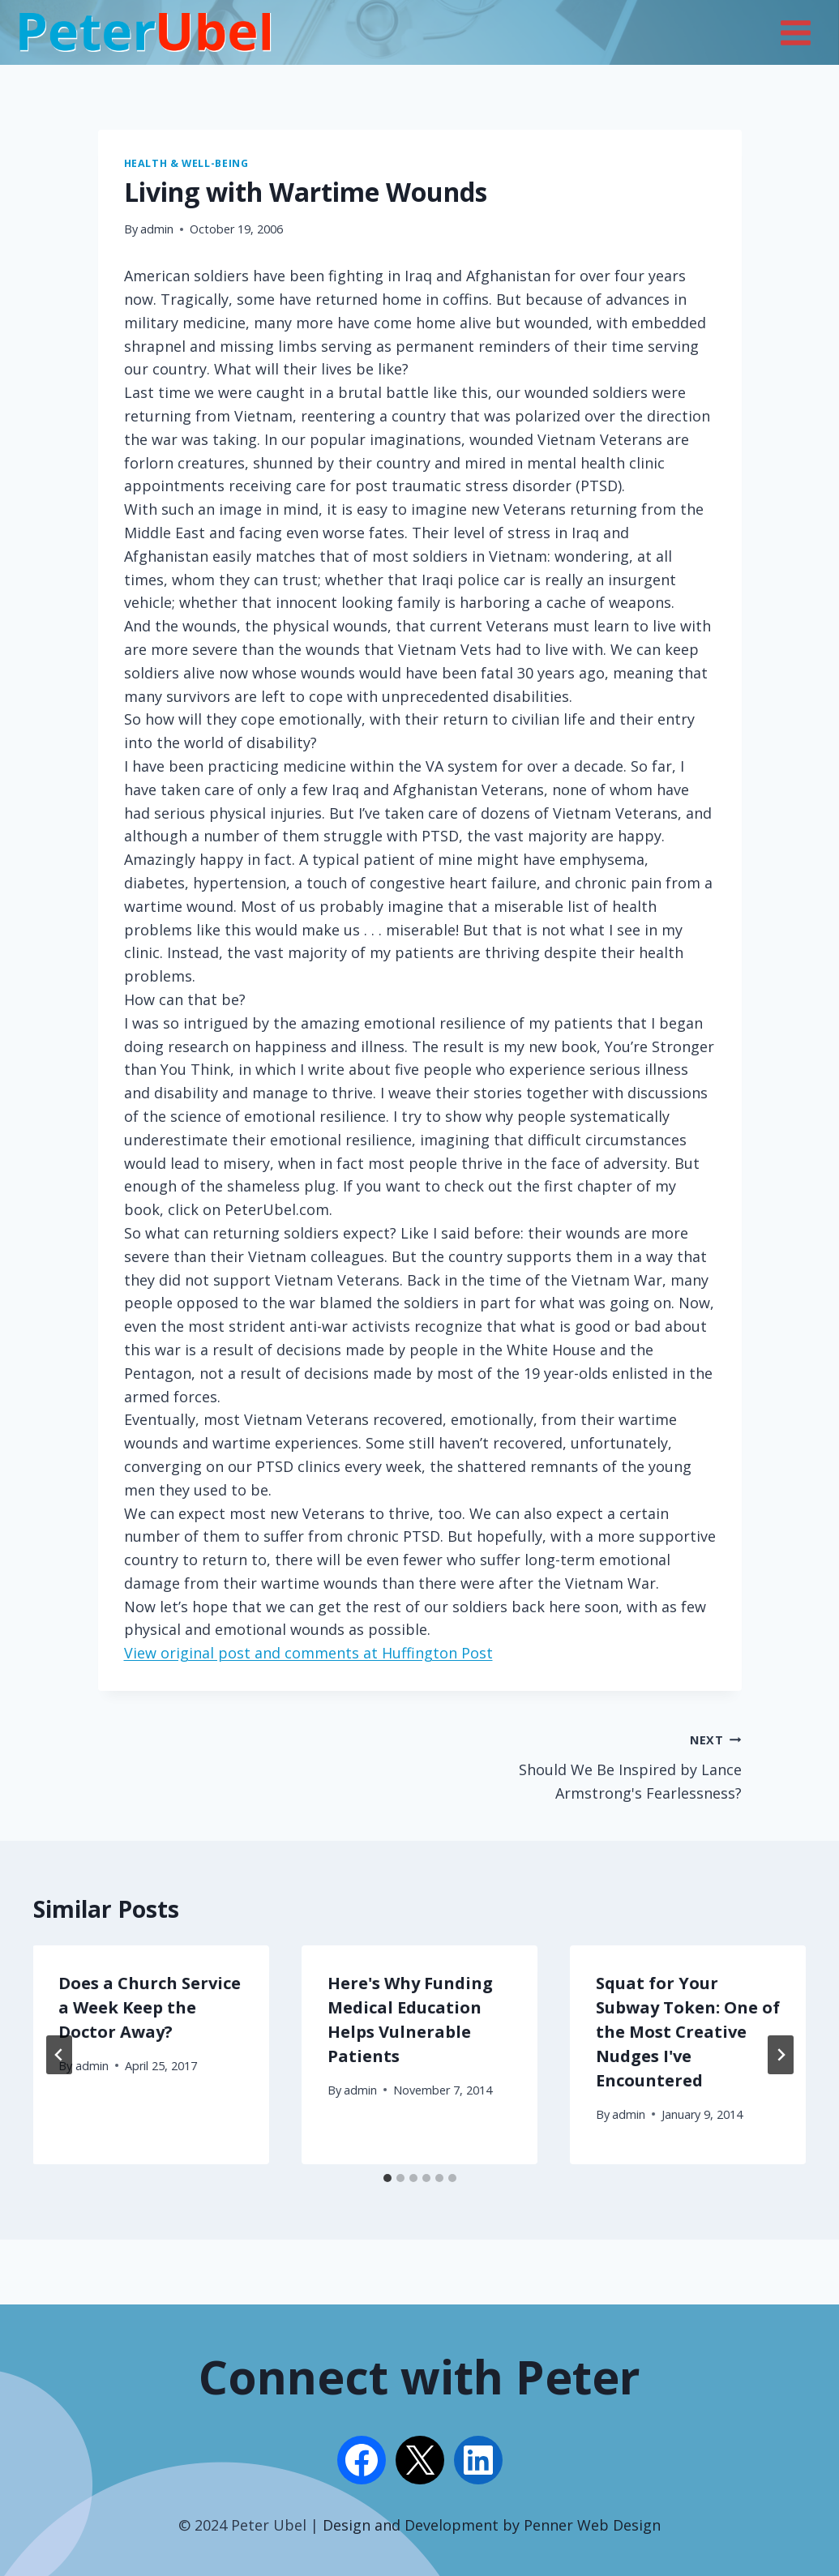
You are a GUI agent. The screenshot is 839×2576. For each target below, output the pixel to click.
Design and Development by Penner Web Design (492, 2525)
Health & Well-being (186, 163)
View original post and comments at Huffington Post (308, 1652)
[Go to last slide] (59, 2054)
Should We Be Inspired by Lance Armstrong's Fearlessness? (588, 1765)
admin (156, 229)
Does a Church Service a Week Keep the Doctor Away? (150, 2007)
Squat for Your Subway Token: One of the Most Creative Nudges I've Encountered (688, 2031)
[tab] (387, 2178)
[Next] (781, 2054)
